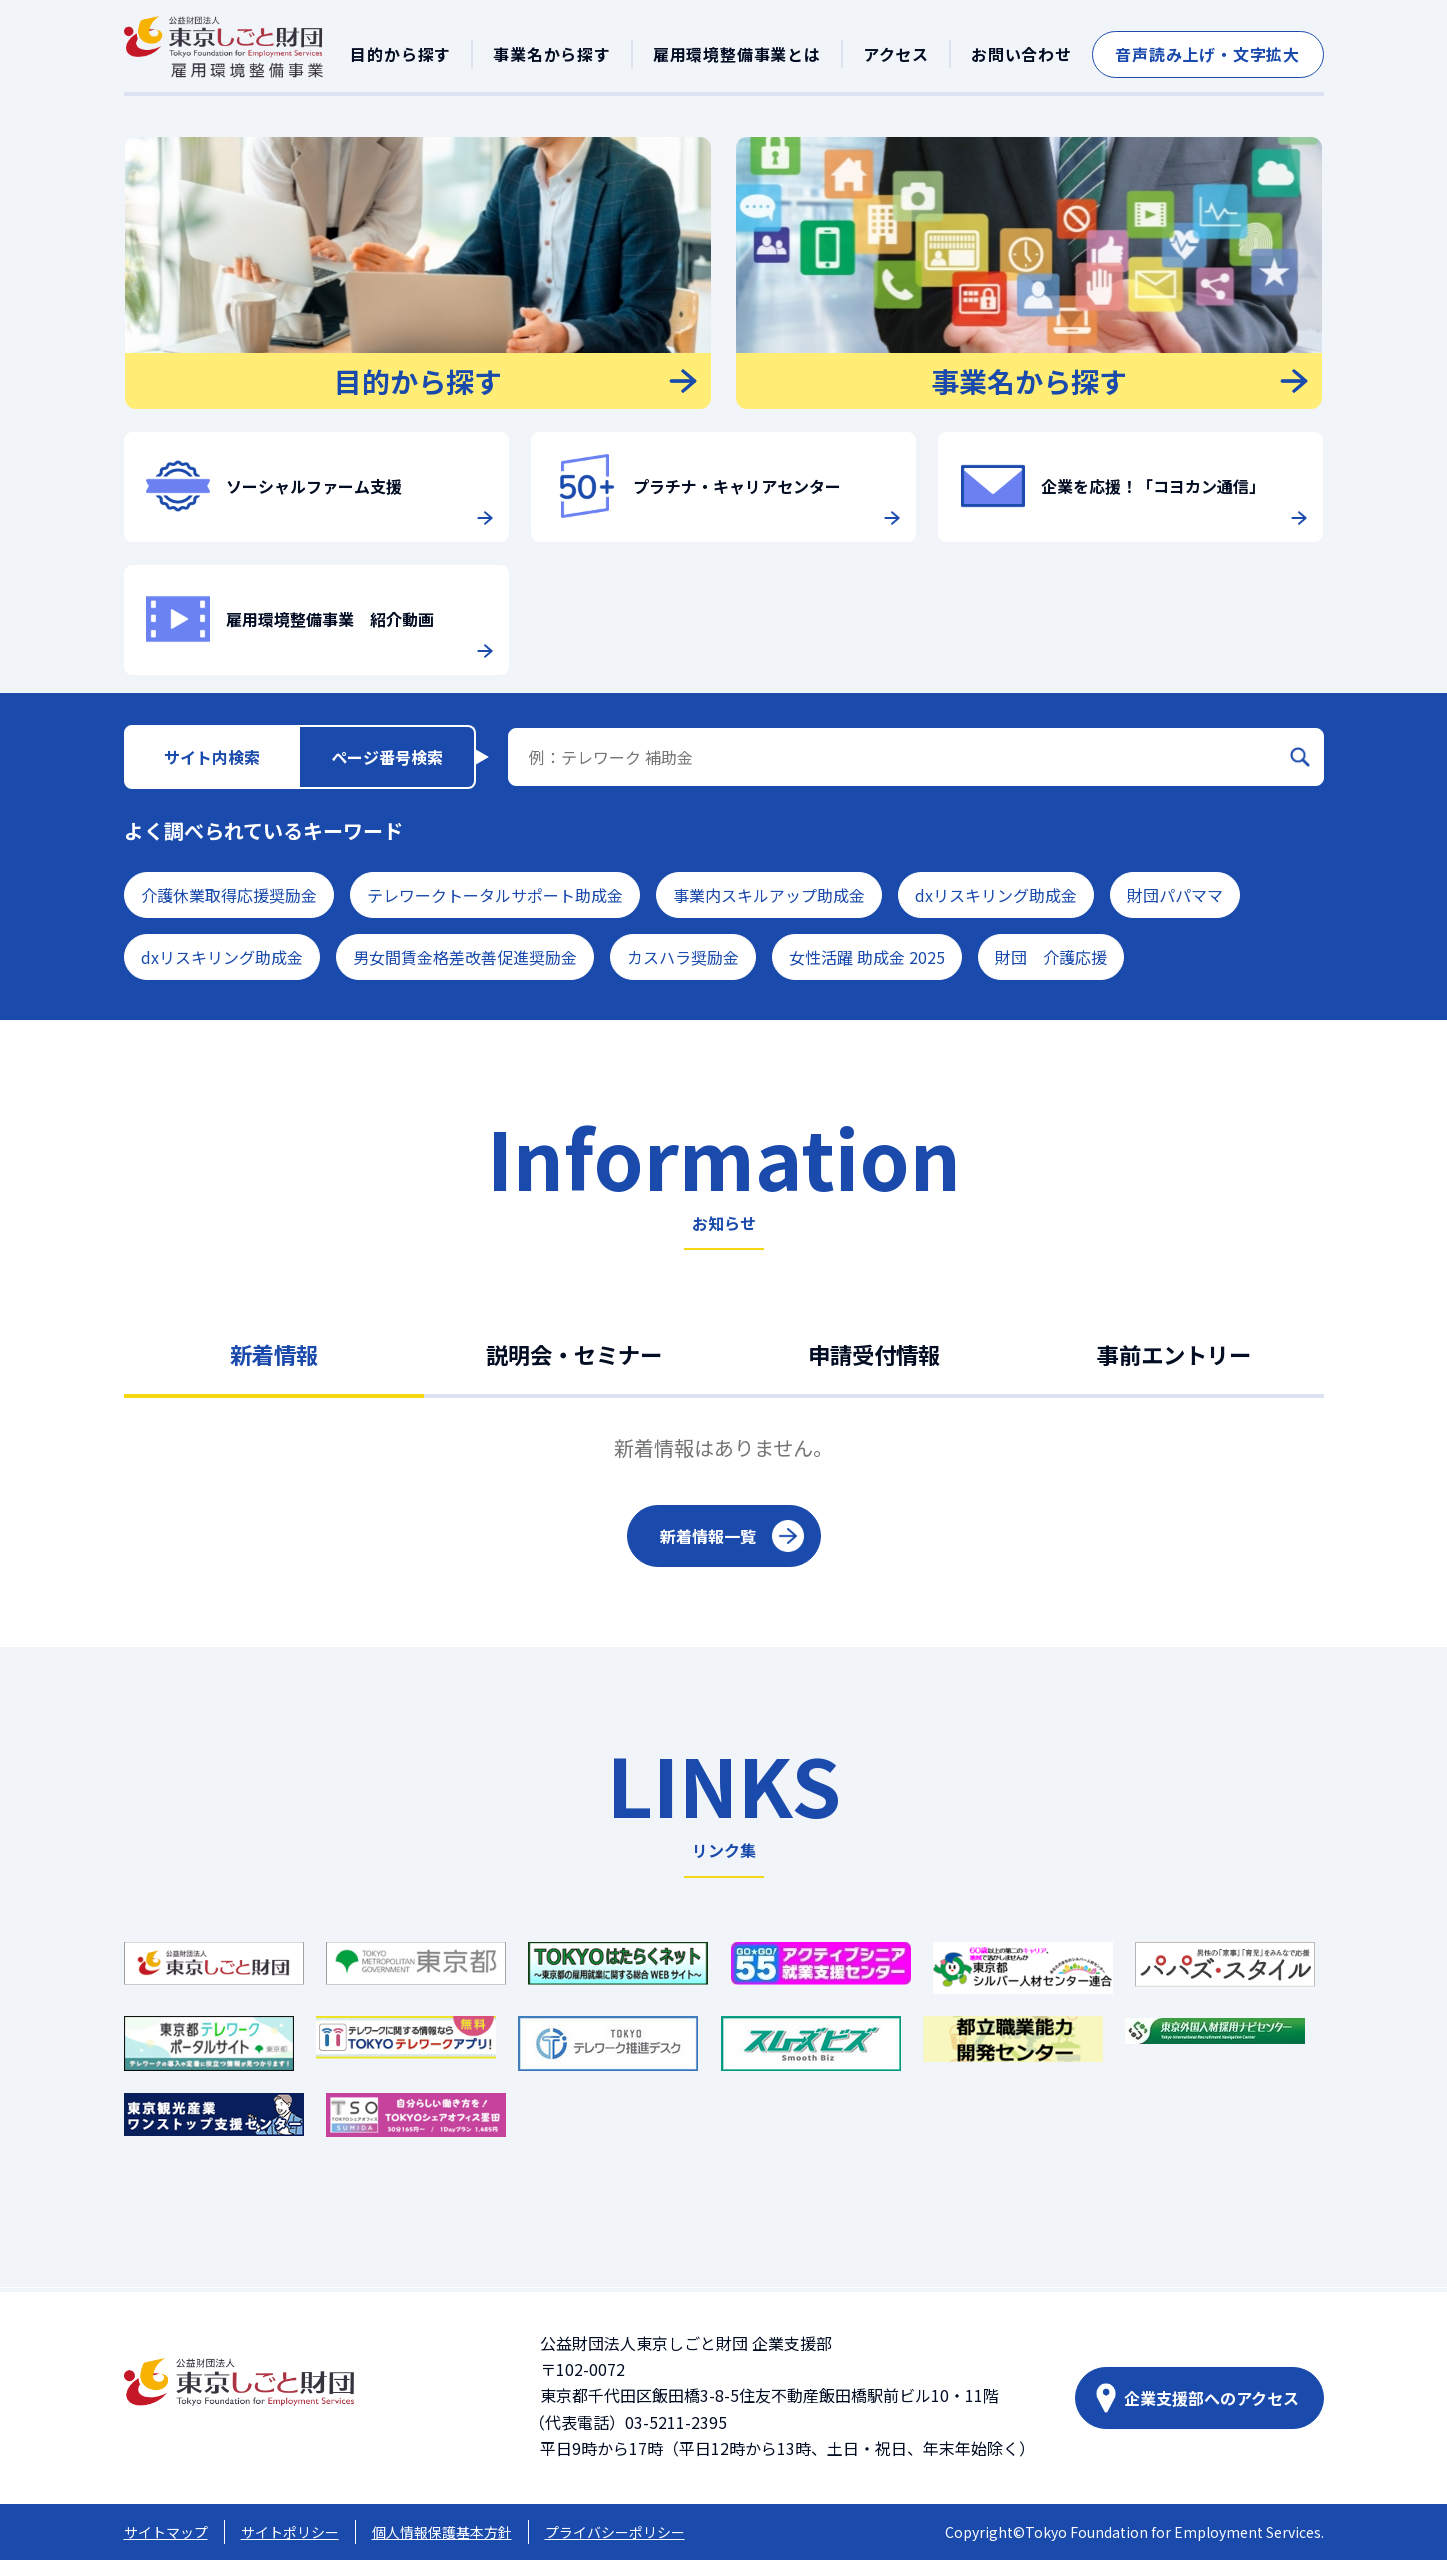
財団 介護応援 (1051, 957)
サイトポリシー (290, 2532)
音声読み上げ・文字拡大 (1207, 54)
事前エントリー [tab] (1174, 1354)
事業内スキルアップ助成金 (769, 895)
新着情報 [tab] (274, 1354)
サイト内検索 (212, 757)
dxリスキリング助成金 (996, 895)
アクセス (896, 54)
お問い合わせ (1021, 54)
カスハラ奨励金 (683, 957)
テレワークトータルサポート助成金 (495, 895)
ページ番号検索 (387, 757)
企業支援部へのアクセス (1211, 2398)
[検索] (1300, 757)
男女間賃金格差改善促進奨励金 (465, 957)
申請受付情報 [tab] (874, 1354)
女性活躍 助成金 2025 (867, 957)
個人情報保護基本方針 (442, 2532)
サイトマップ (166, 2532)
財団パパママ (1175, 895)
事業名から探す (552, 54)
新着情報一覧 (708, 1536)
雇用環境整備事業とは (737, 54)
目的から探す (400, 54)
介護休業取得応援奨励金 (229, 895)
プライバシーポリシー (615, 2532)
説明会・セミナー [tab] (574, 1354)
